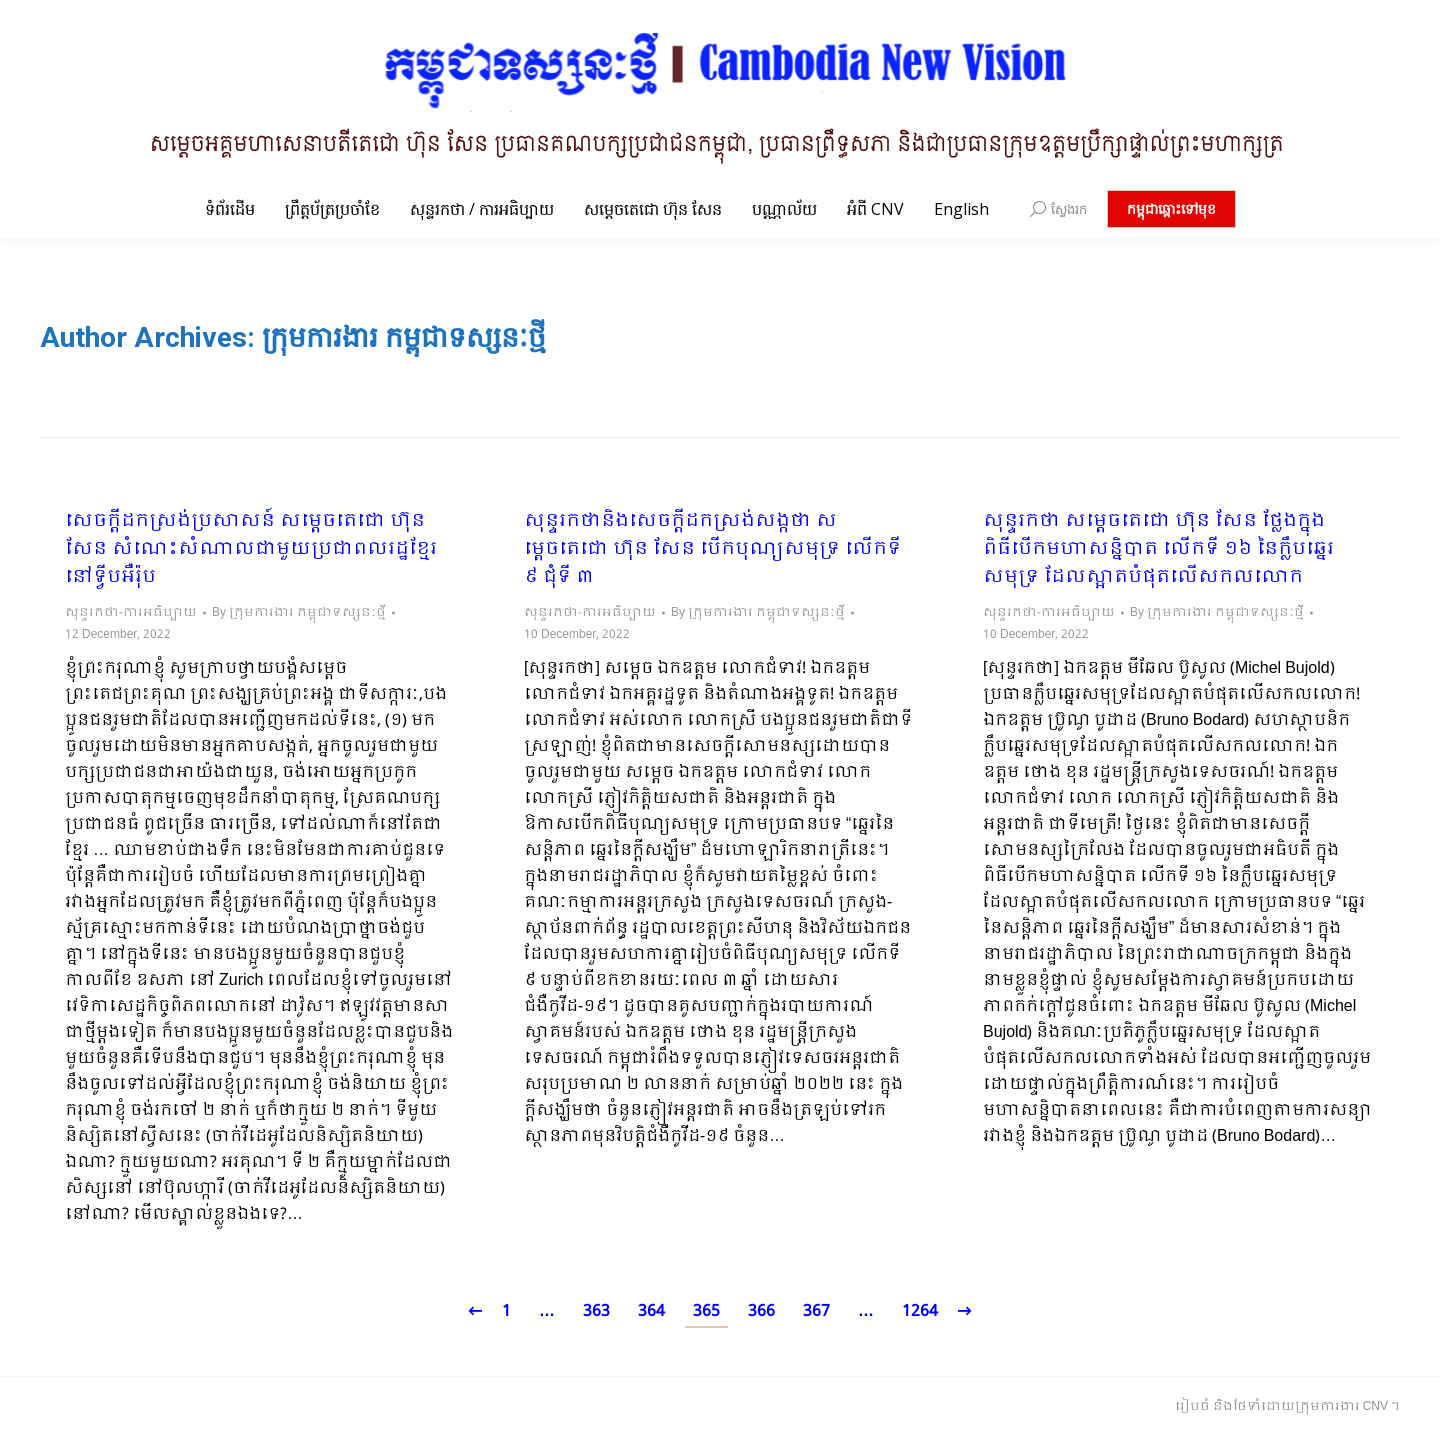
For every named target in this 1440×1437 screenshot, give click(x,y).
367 (816, 1311)
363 (596, 1311)
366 (761, 1311)
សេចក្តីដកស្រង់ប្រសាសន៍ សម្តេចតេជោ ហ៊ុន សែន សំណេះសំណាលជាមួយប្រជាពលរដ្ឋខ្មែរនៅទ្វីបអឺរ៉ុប (251, 550)
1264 (920, 1311)
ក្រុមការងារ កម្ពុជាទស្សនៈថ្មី (404, 337)
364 (651, 1311)
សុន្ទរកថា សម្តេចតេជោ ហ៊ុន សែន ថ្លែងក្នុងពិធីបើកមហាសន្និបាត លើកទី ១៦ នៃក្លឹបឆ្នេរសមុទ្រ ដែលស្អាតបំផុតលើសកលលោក (1158, 550)
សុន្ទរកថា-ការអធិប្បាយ (131, 613)
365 (706, 1311)
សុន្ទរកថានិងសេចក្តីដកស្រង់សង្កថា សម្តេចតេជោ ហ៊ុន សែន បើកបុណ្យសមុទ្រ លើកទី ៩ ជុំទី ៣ (712, 550)
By (299, 613)
